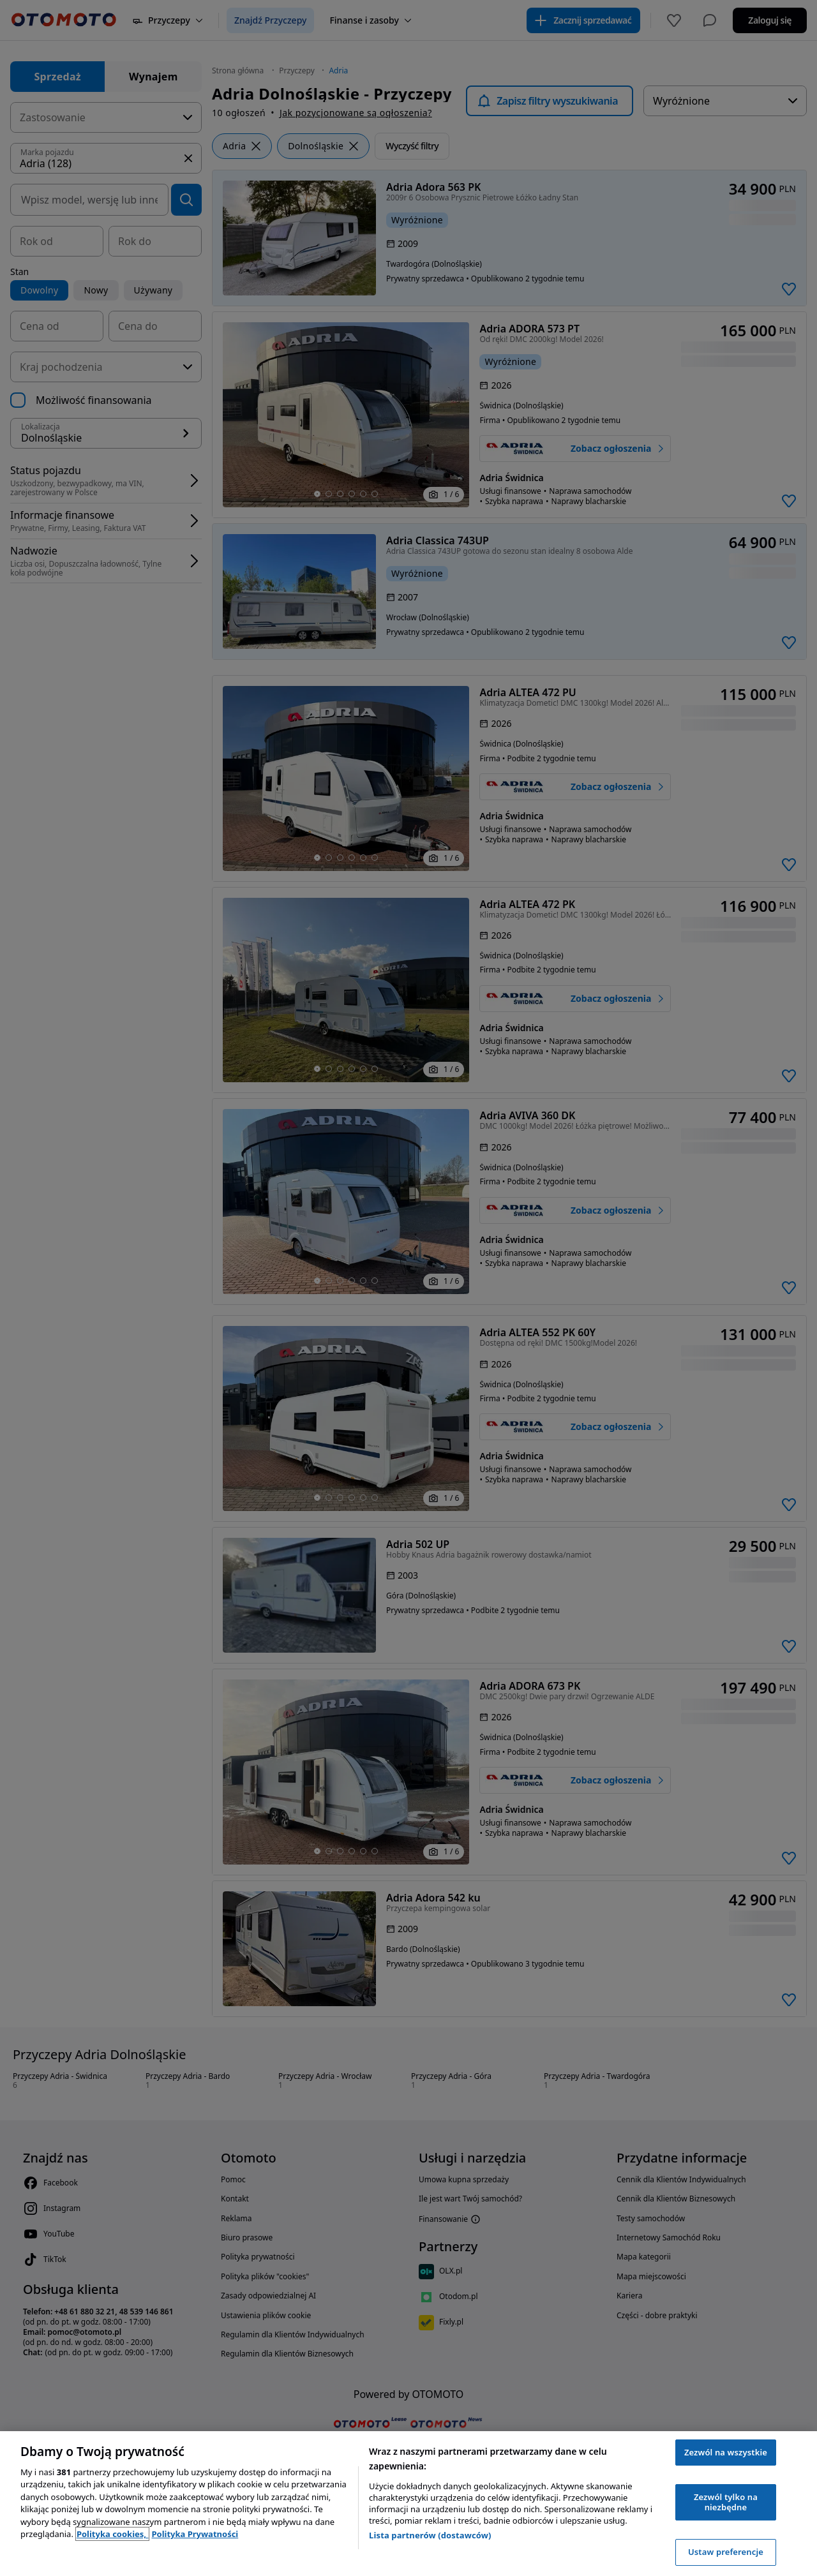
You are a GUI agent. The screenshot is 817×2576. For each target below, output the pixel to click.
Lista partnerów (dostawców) (430, 2535)
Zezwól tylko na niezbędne (726, 2502)
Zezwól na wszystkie (725, 2452)
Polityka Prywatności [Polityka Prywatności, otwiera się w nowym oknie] (194, 2534)
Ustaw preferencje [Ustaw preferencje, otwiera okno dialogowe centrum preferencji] (725, 2551)
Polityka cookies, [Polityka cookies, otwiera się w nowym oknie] (113, 2534)
